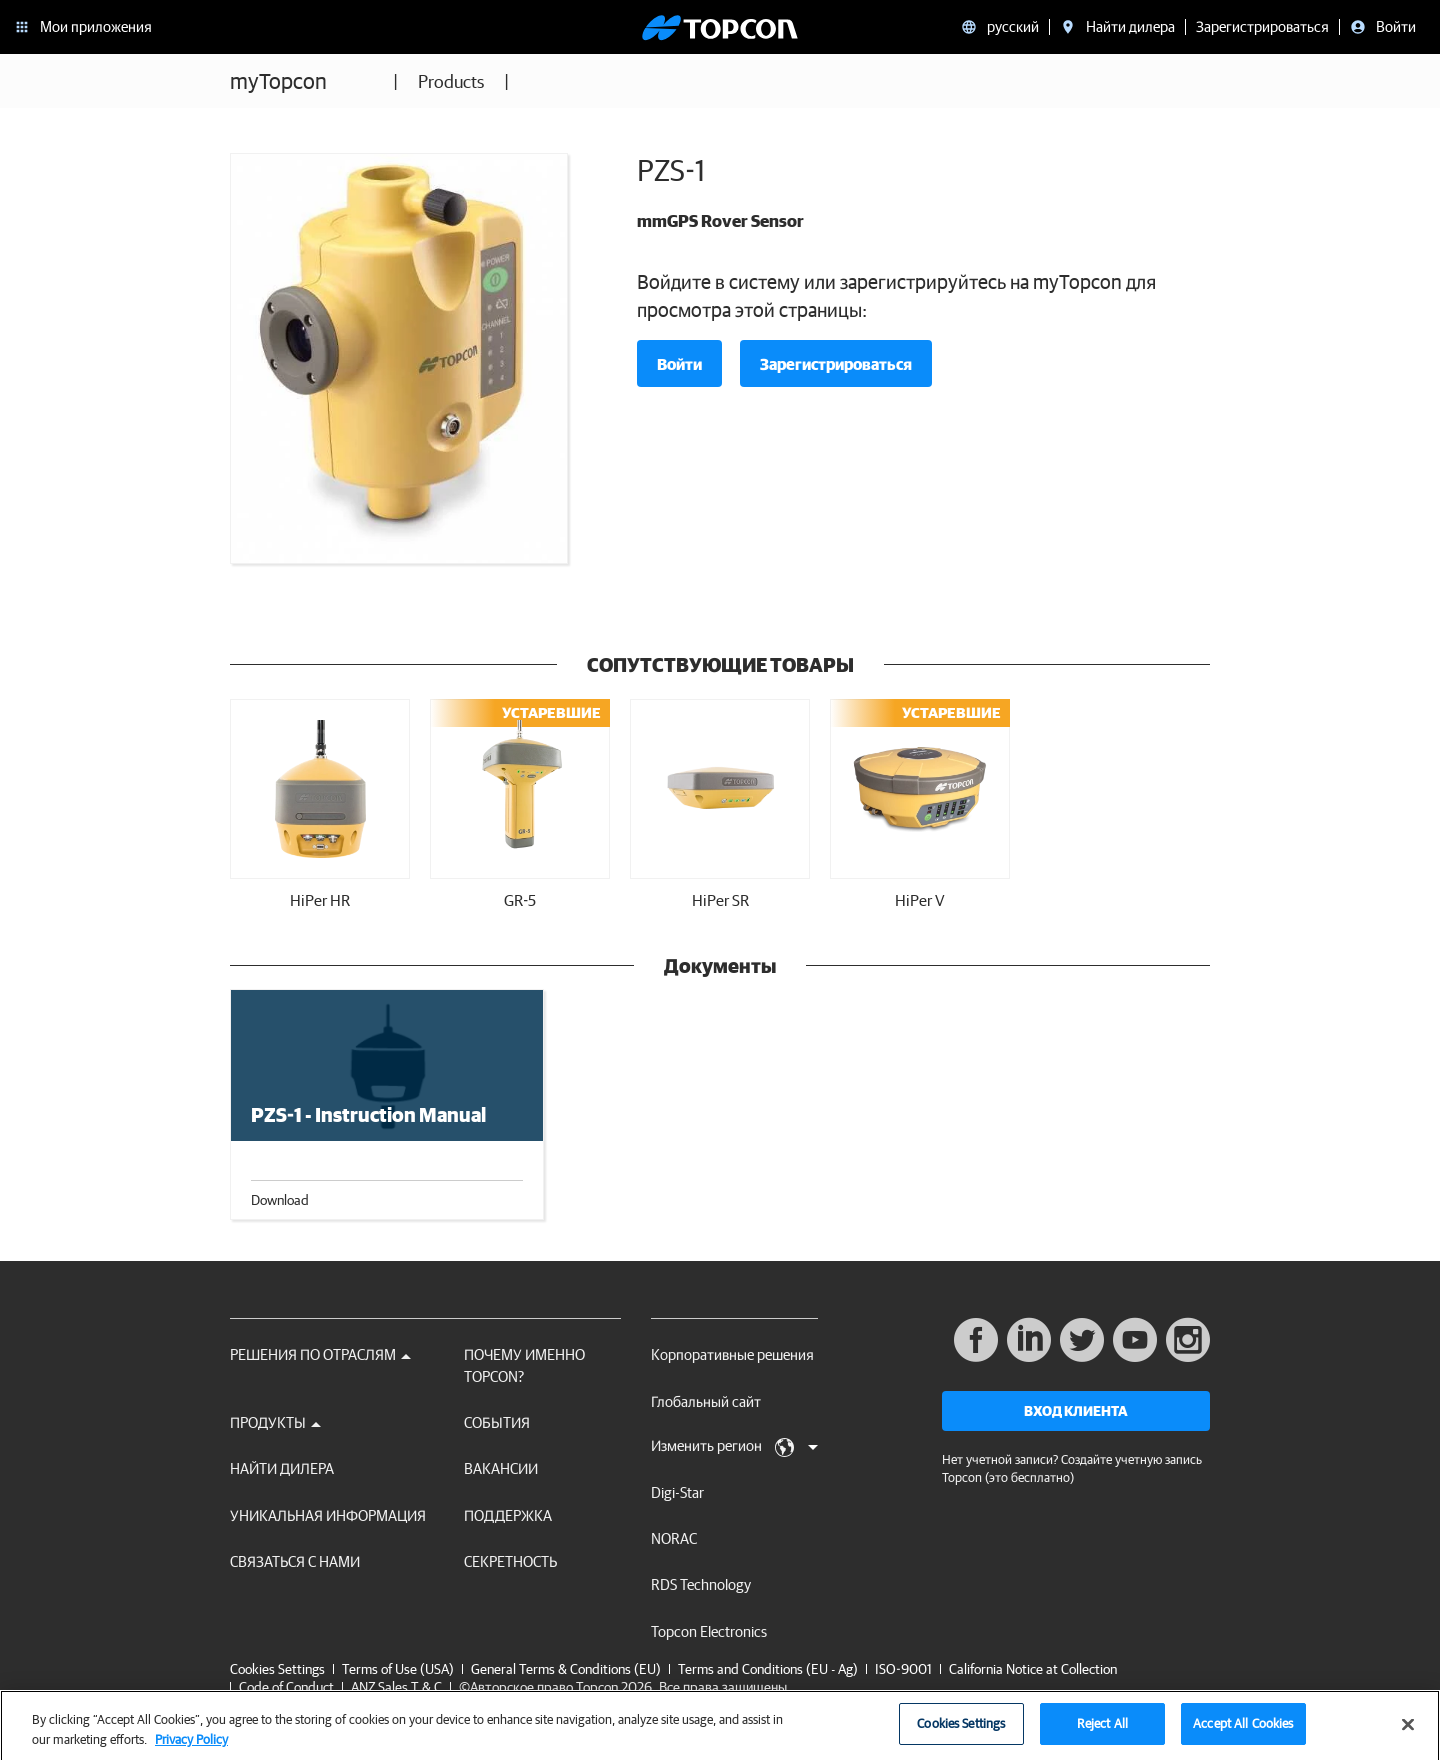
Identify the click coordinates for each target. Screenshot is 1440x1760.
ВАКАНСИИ (501, 1468)
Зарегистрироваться (836, 364)
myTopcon (278, 80)
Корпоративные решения (732, 1354)
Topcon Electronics (709, 1631)
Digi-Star (677, 1492)
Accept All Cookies (1243, 1731)
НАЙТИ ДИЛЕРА (282, 1468)
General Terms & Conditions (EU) (566, 1669)
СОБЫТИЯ (497, 1422)
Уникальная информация (328, 1515)
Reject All (1102, 1731)
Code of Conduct (286, 1687)
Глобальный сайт (706, 1401)
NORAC (674, 1538)
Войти (679, 364)
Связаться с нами (295, 1561)
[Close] (1408, 1732)
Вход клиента (1076, 1411)
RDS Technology (701, 1584)
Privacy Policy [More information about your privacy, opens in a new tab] (191, 1746)
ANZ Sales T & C (396, 1687)
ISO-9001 (903, 1669)
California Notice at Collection (1033, 1669)
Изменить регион (734, 1447)
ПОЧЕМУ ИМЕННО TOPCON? (524, 1365)
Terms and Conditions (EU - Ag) (768, 1669)
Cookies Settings (277, 1669)
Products (451, 81)
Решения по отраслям (320, 1354)
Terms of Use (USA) (398, 1669)
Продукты (275, 1422)
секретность (510, 1561)
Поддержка (508, 1515)
